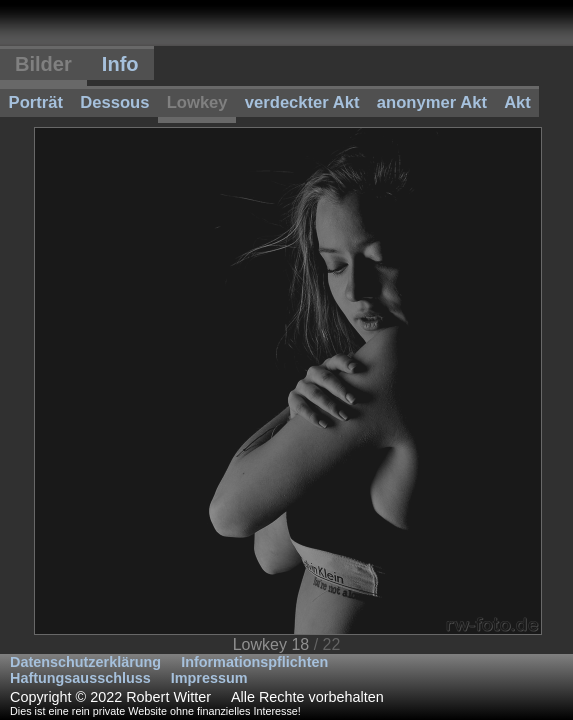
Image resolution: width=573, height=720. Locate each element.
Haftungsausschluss (80, 678)
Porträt (36, 102)
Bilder (43, 64)
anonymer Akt (432, 102)
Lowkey (197, 102)
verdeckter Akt (302, 102)
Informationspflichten (254, 662)
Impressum (209, 678)
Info (120, 64)
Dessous (114, 102)
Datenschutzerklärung (85, 662)
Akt (517, 102)
